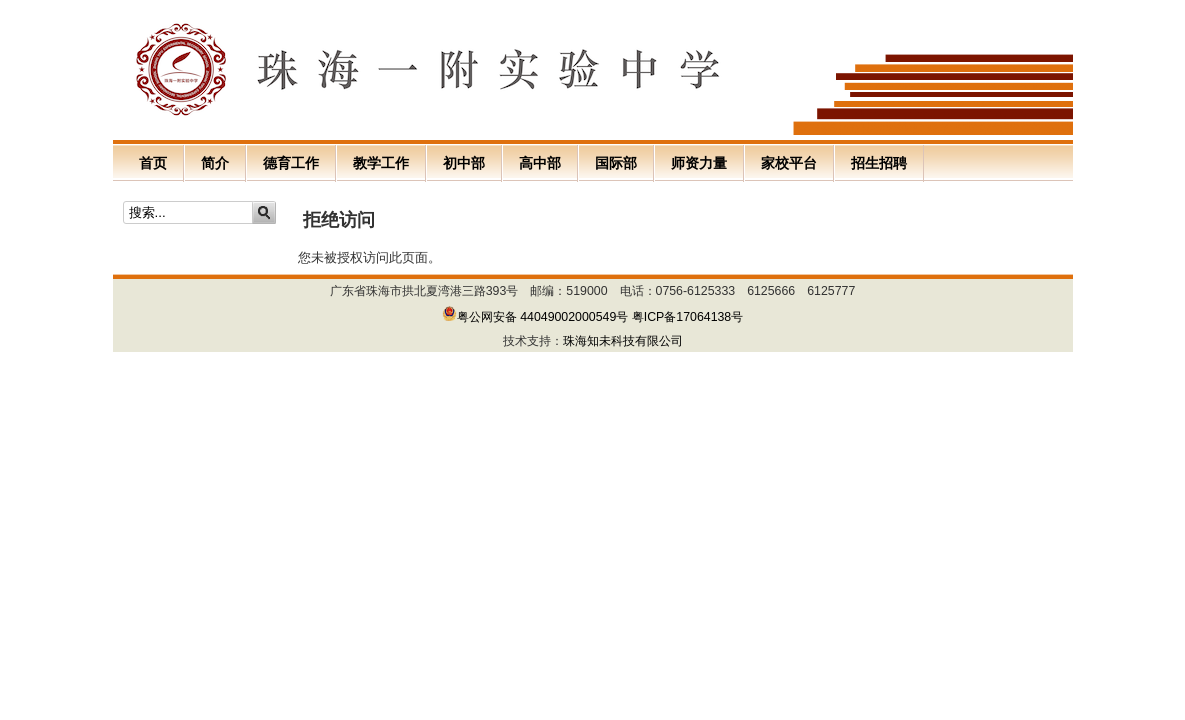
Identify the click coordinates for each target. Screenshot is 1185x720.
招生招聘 (879, 163)
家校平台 (789, 163)
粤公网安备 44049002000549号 (535, 317)
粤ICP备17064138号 (688, 317)
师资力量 (699, 163)
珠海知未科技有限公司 (623, 341)
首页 (153, 163)
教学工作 (381, 163)
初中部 (464, 163)
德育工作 (291, 163)
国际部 (616, 163)
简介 (215, 163)
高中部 (540, 163)
